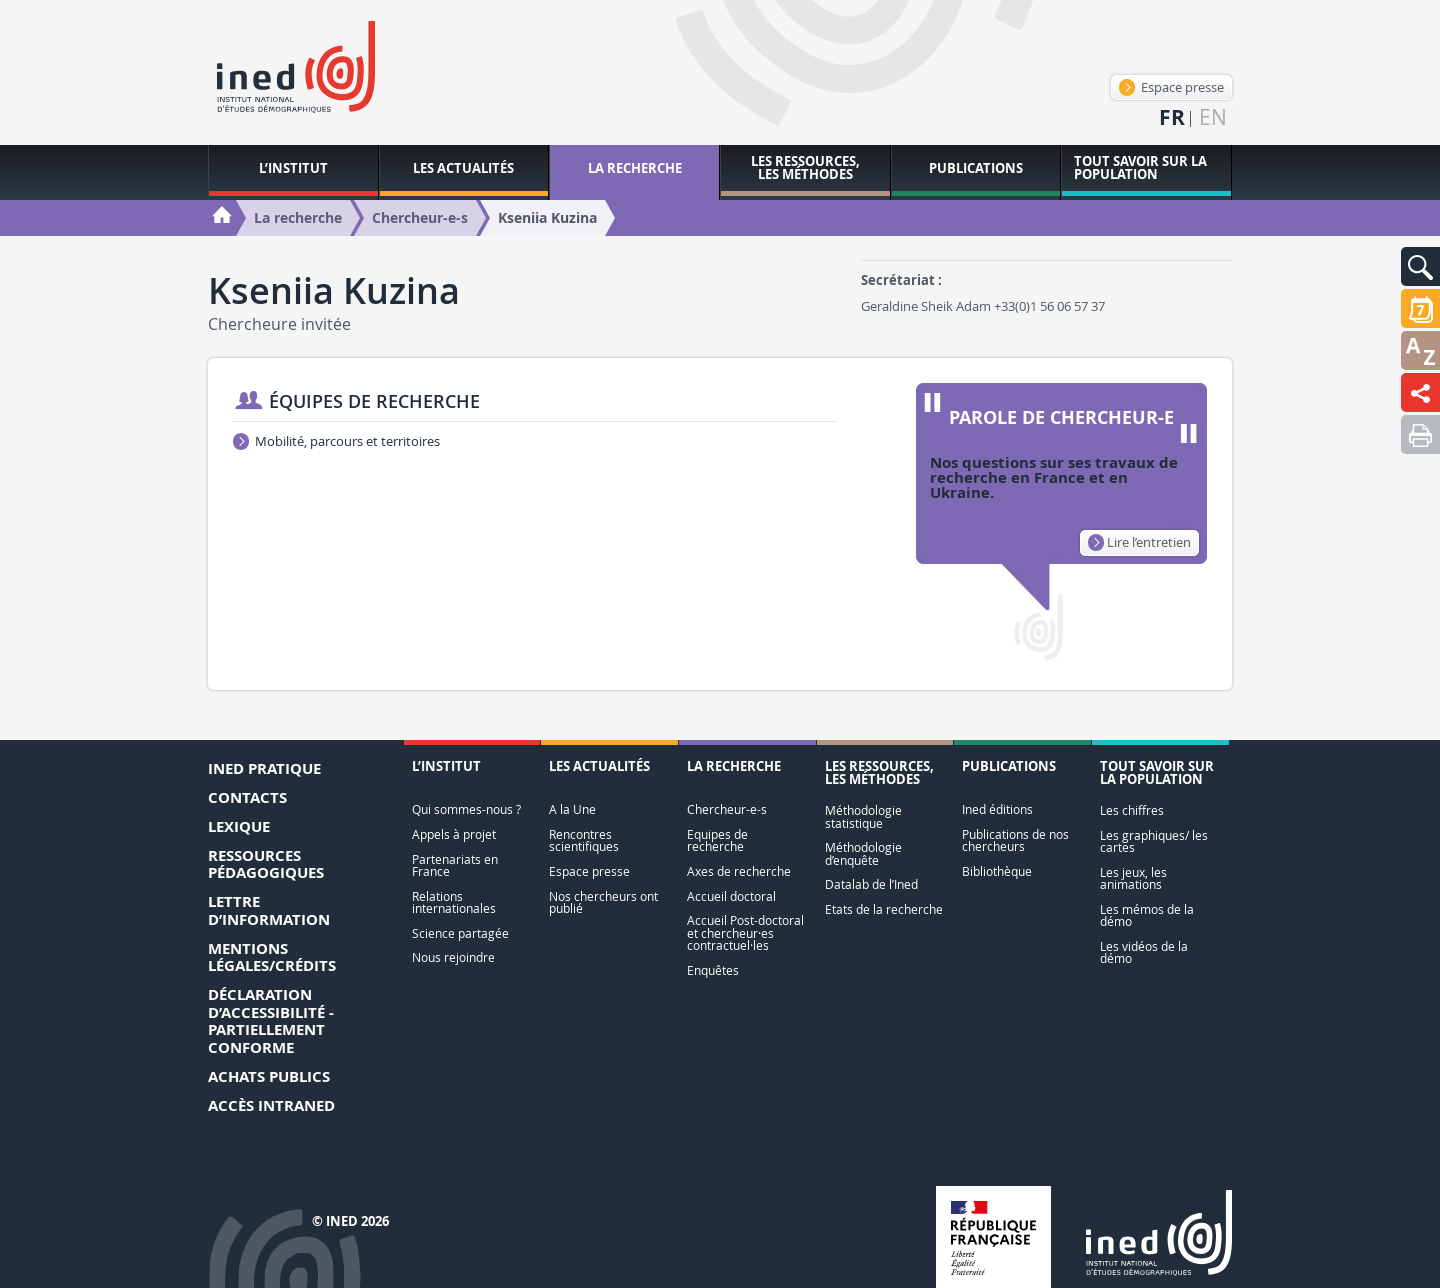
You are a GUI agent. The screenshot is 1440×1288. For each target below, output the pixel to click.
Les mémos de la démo (1147, 915)
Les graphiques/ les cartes (1154, 841)
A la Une (572, 809)
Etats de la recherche (884, 909)
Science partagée (460, 933)
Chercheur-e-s (727, 809)
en (1213, 117)
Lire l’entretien (1139, 542)
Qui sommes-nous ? (466, 809)
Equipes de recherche (717, 840)
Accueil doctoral (731, 896)
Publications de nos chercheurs (1015, 840)
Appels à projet (454, 834)
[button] (1420, 266)
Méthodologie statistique (863, 816)
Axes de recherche (739, 871)
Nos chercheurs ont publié (603, 902)
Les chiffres (1132, 810)
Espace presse (1171, 87)
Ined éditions (997, 809)
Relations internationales (454, 902)
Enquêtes (713, 970)
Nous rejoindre (453, 957)
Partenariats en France (455, 865)
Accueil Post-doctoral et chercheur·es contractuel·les (745, 933)
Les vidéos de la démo (1144, 952)
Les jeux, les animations (1133, 878)
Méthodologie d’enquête (863, 853)
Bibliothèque (997, 871)
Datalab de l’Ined (871, 884)
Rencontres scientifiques (584, 840)
